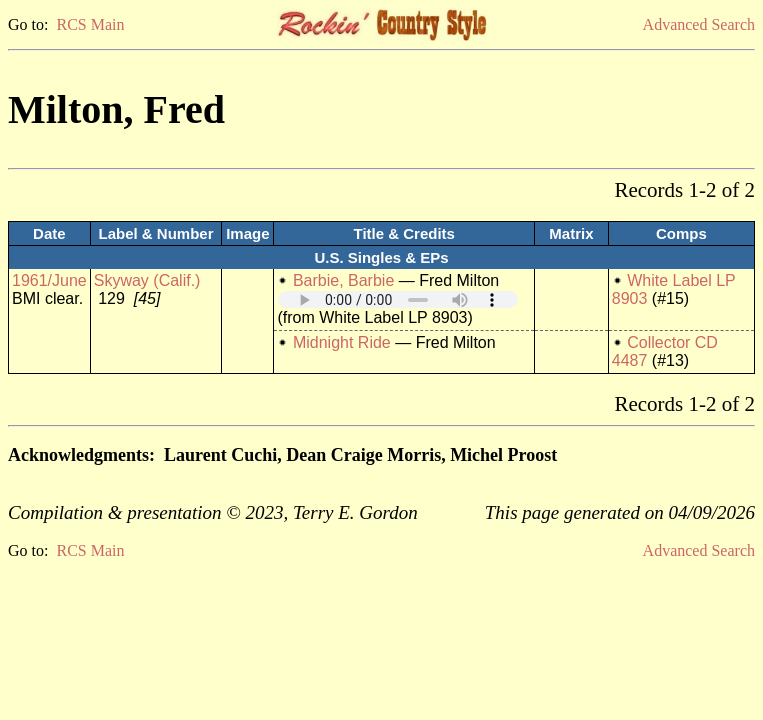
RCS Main (90, 24)
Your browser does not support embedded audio (398, 299)
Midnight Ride (342, 342)
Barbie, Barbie (343, 280)
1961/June (49, 280)
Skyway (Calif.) (147, 280)
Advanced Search (699, 24)
